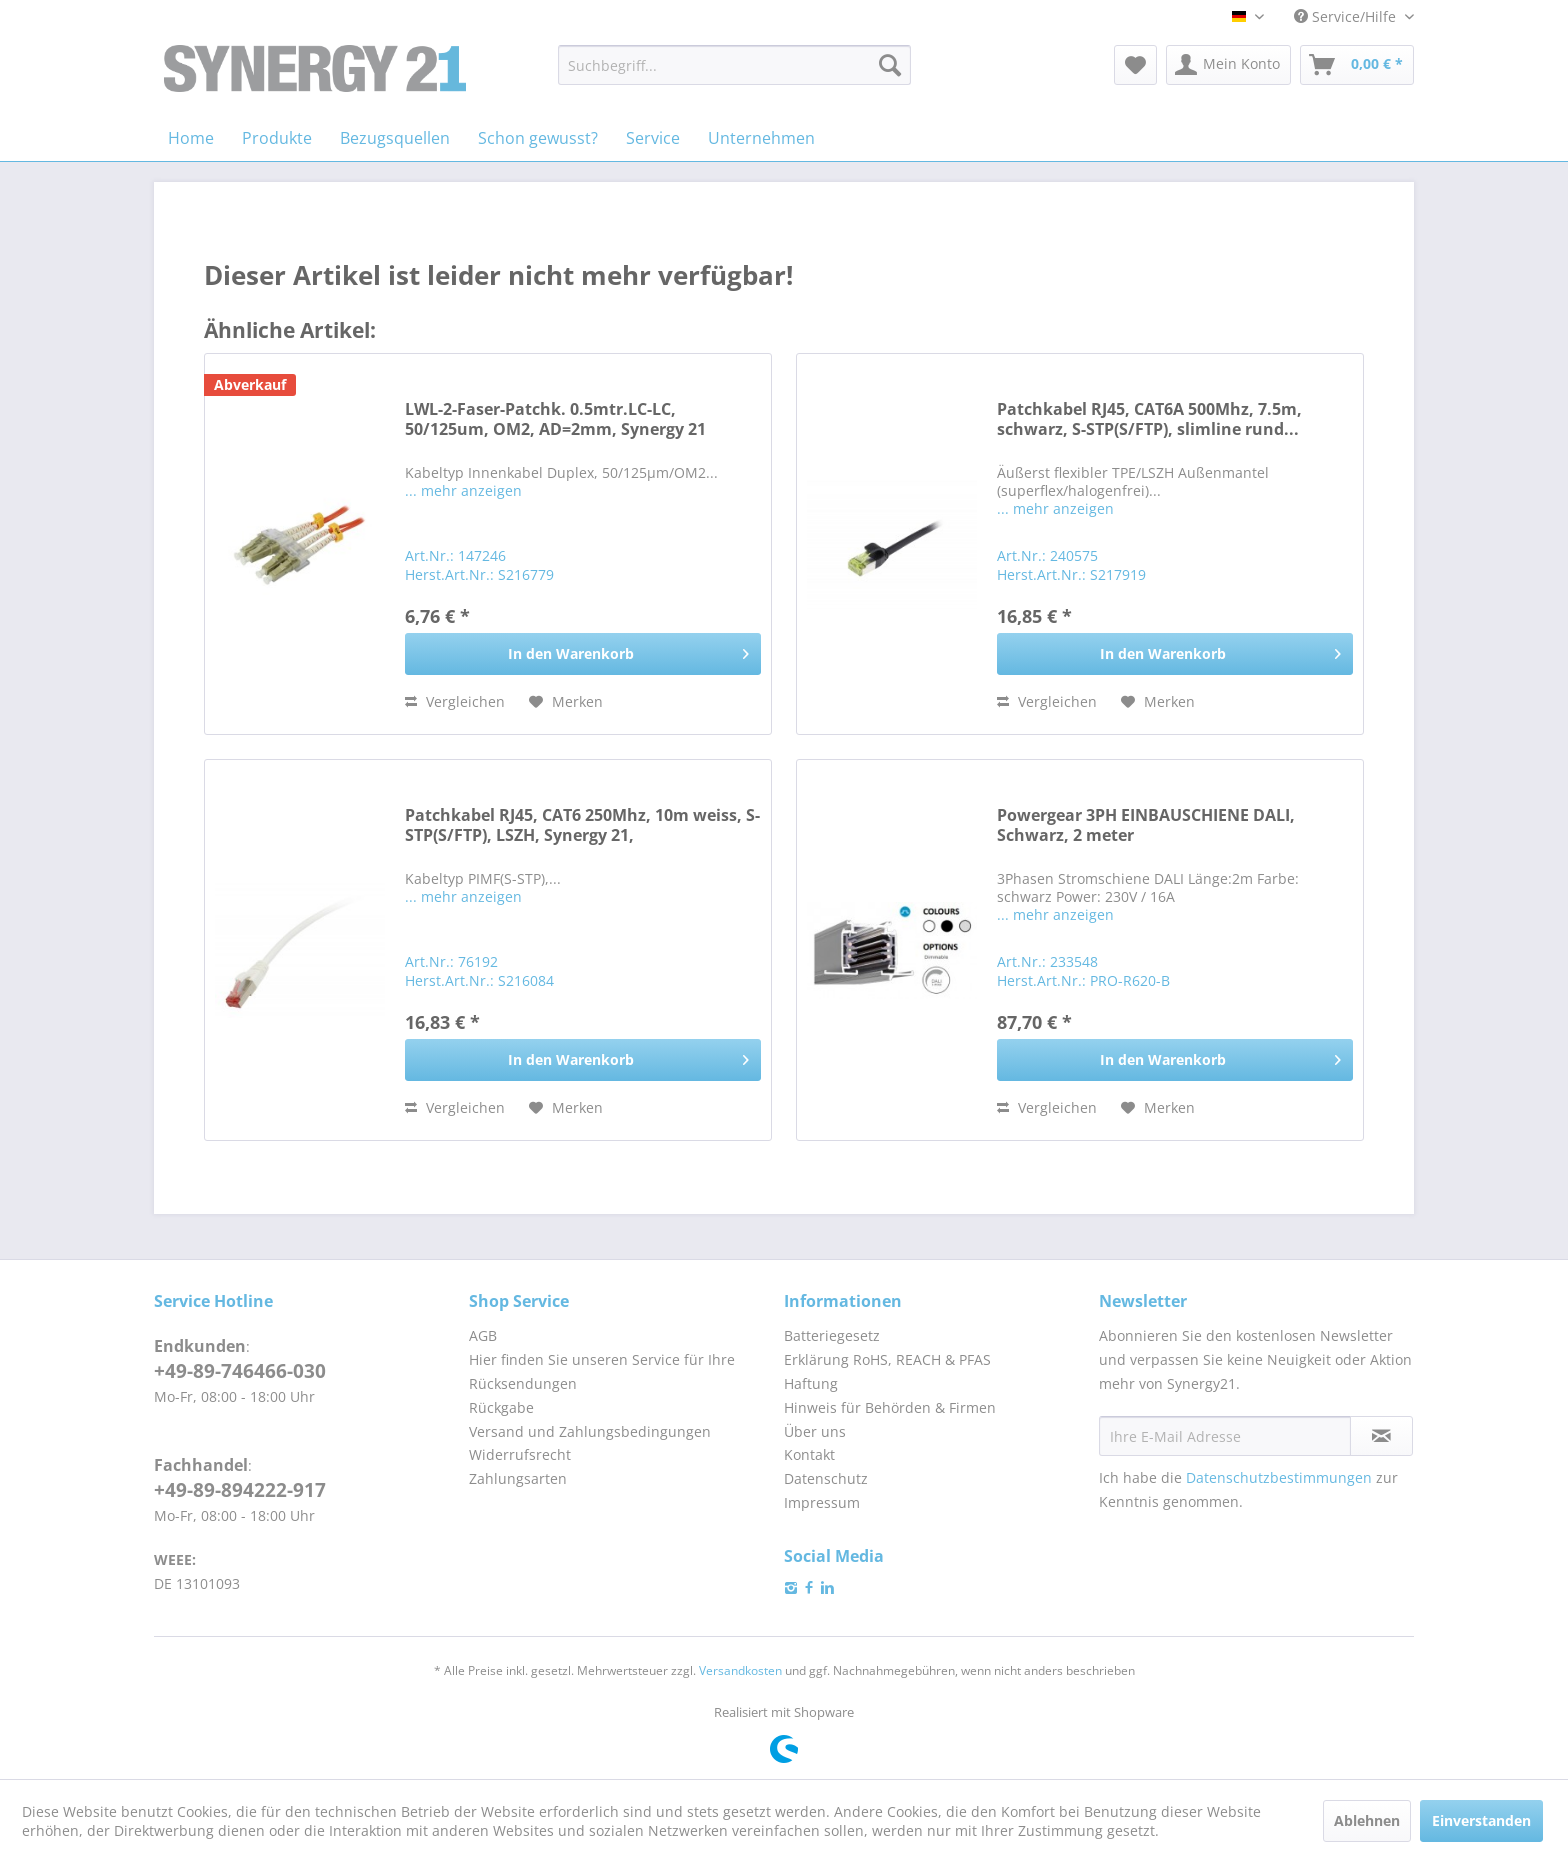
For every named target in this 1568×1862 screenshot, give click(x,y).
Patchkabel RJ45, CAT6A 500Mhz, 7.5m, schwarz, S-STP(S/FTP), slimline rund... (1149, 419)
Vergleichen (455, 701)
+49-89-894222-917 (240, 1490)
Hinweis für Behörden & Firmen (890, 1407)
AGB (483, 1335)
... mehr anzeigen (463, 490)
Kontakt (809, 1454)
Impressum (822, 1502)
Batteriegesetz (832, 1335)
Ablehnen (1367, 1820)
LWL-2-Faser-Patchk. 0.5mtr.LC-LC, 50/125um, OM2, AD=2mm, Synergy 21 (555, 419)
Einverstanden (1481, 1820)
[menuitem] (734, 65)
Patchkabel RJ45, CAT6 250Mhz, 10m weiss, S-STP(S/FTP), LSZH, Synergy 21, (582, 825)
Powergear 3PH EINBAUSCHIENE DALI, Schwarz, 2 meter (1146, 825)
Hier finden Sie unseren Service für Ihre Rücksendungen (602, 1371)
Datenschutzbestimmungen (1279, 1477)
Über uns (815, 1431)
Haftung (811, 1383)
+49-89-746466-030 (240, 1371)
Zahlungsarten (518, 1478)
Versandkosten (740, 1670)
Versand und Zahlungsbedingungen (590, 1431)
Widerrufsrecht (520, 1454)
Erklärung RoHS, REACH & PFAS (887, 1359)
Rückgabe (501, 1407)
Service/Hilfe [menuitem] (1347, 16)
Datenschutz (826, 1478)
